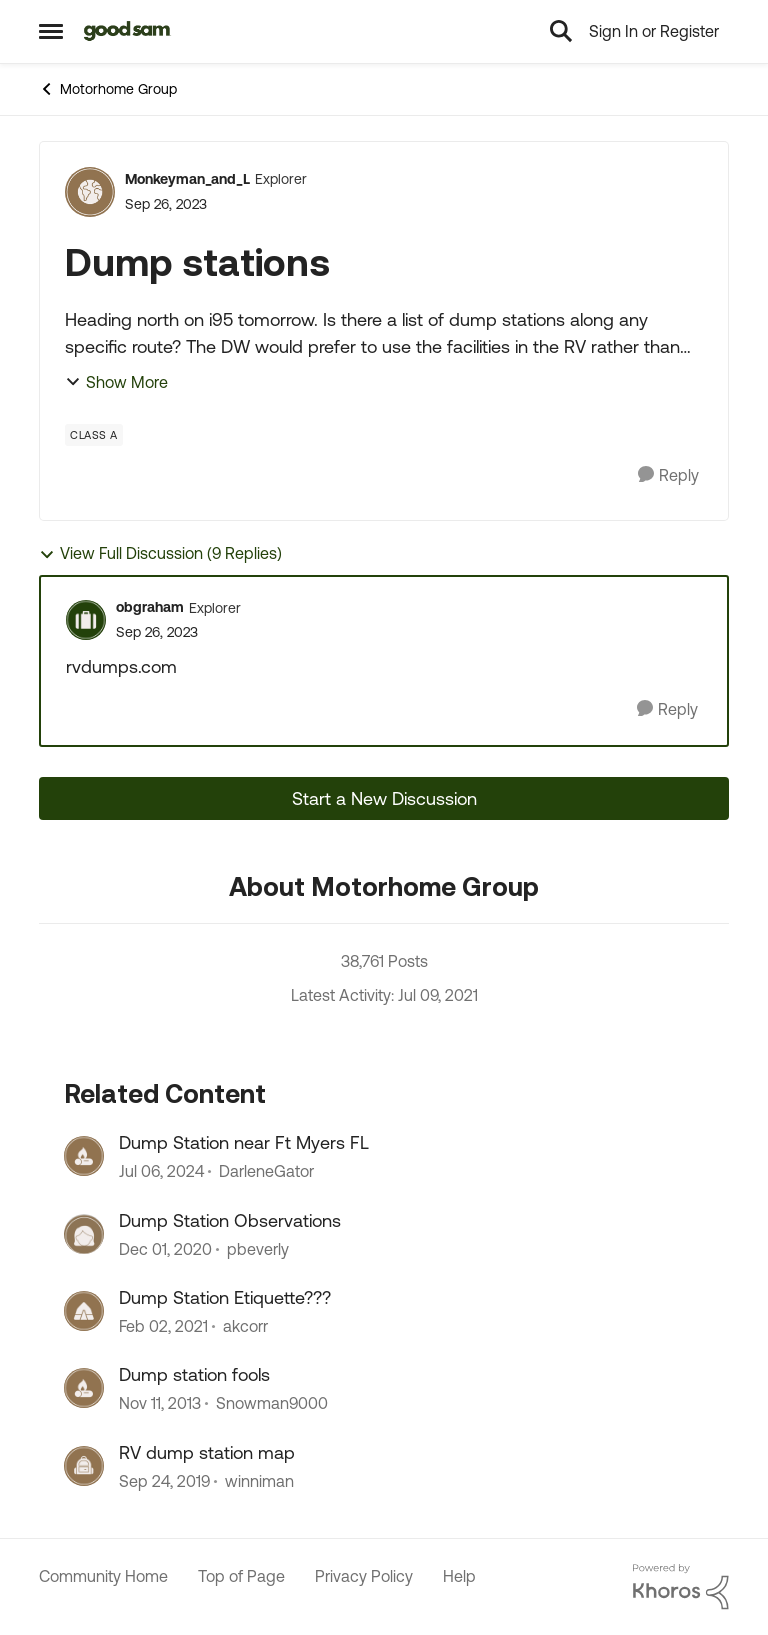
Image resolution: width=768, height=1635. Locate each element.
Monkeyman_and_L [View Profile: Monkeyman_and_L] (187, 179)
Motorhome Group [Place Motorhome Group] (108, 89)
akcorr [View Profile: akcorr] (245, 1326)
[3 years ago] (161, 1172)
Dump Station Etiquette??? (225, 1297)
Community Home (103, 1576)
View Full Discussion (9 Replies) (160, 553)
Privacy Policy (364, 1576)
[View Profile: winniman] (84, 1466)
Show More (116, 382)
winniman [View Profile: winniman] (259, 1481)
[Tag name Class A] (94, 435)
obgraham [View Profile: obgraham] (150, 607)
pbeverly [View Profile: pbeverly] (258, 1249)
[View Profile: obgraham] (86, 620)
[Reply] (668, 475)
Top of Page (241, 1576)
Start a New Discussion (384, 798)
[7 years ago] (164, 1481)
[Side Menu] (51, 31)
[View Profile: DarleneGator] (84, 1156)
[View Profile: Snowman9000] (84, 1388)
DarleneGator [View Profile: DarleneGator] (266, 1172)
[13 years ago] (160, 1404)
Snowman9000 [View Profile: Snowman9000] (272, 1404)
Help (459, 1576)
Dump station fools (194, 1374)
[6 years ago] (165, 1249)
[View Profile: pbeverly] (84, 1234)
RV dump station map (207, 1452)
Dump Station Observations (230, 1220)
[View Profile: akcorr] (84, 1311)
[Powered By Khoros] (681, 1587)
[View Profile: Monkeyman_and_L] (90, 192)
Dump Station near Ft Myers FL (244, 1142)
